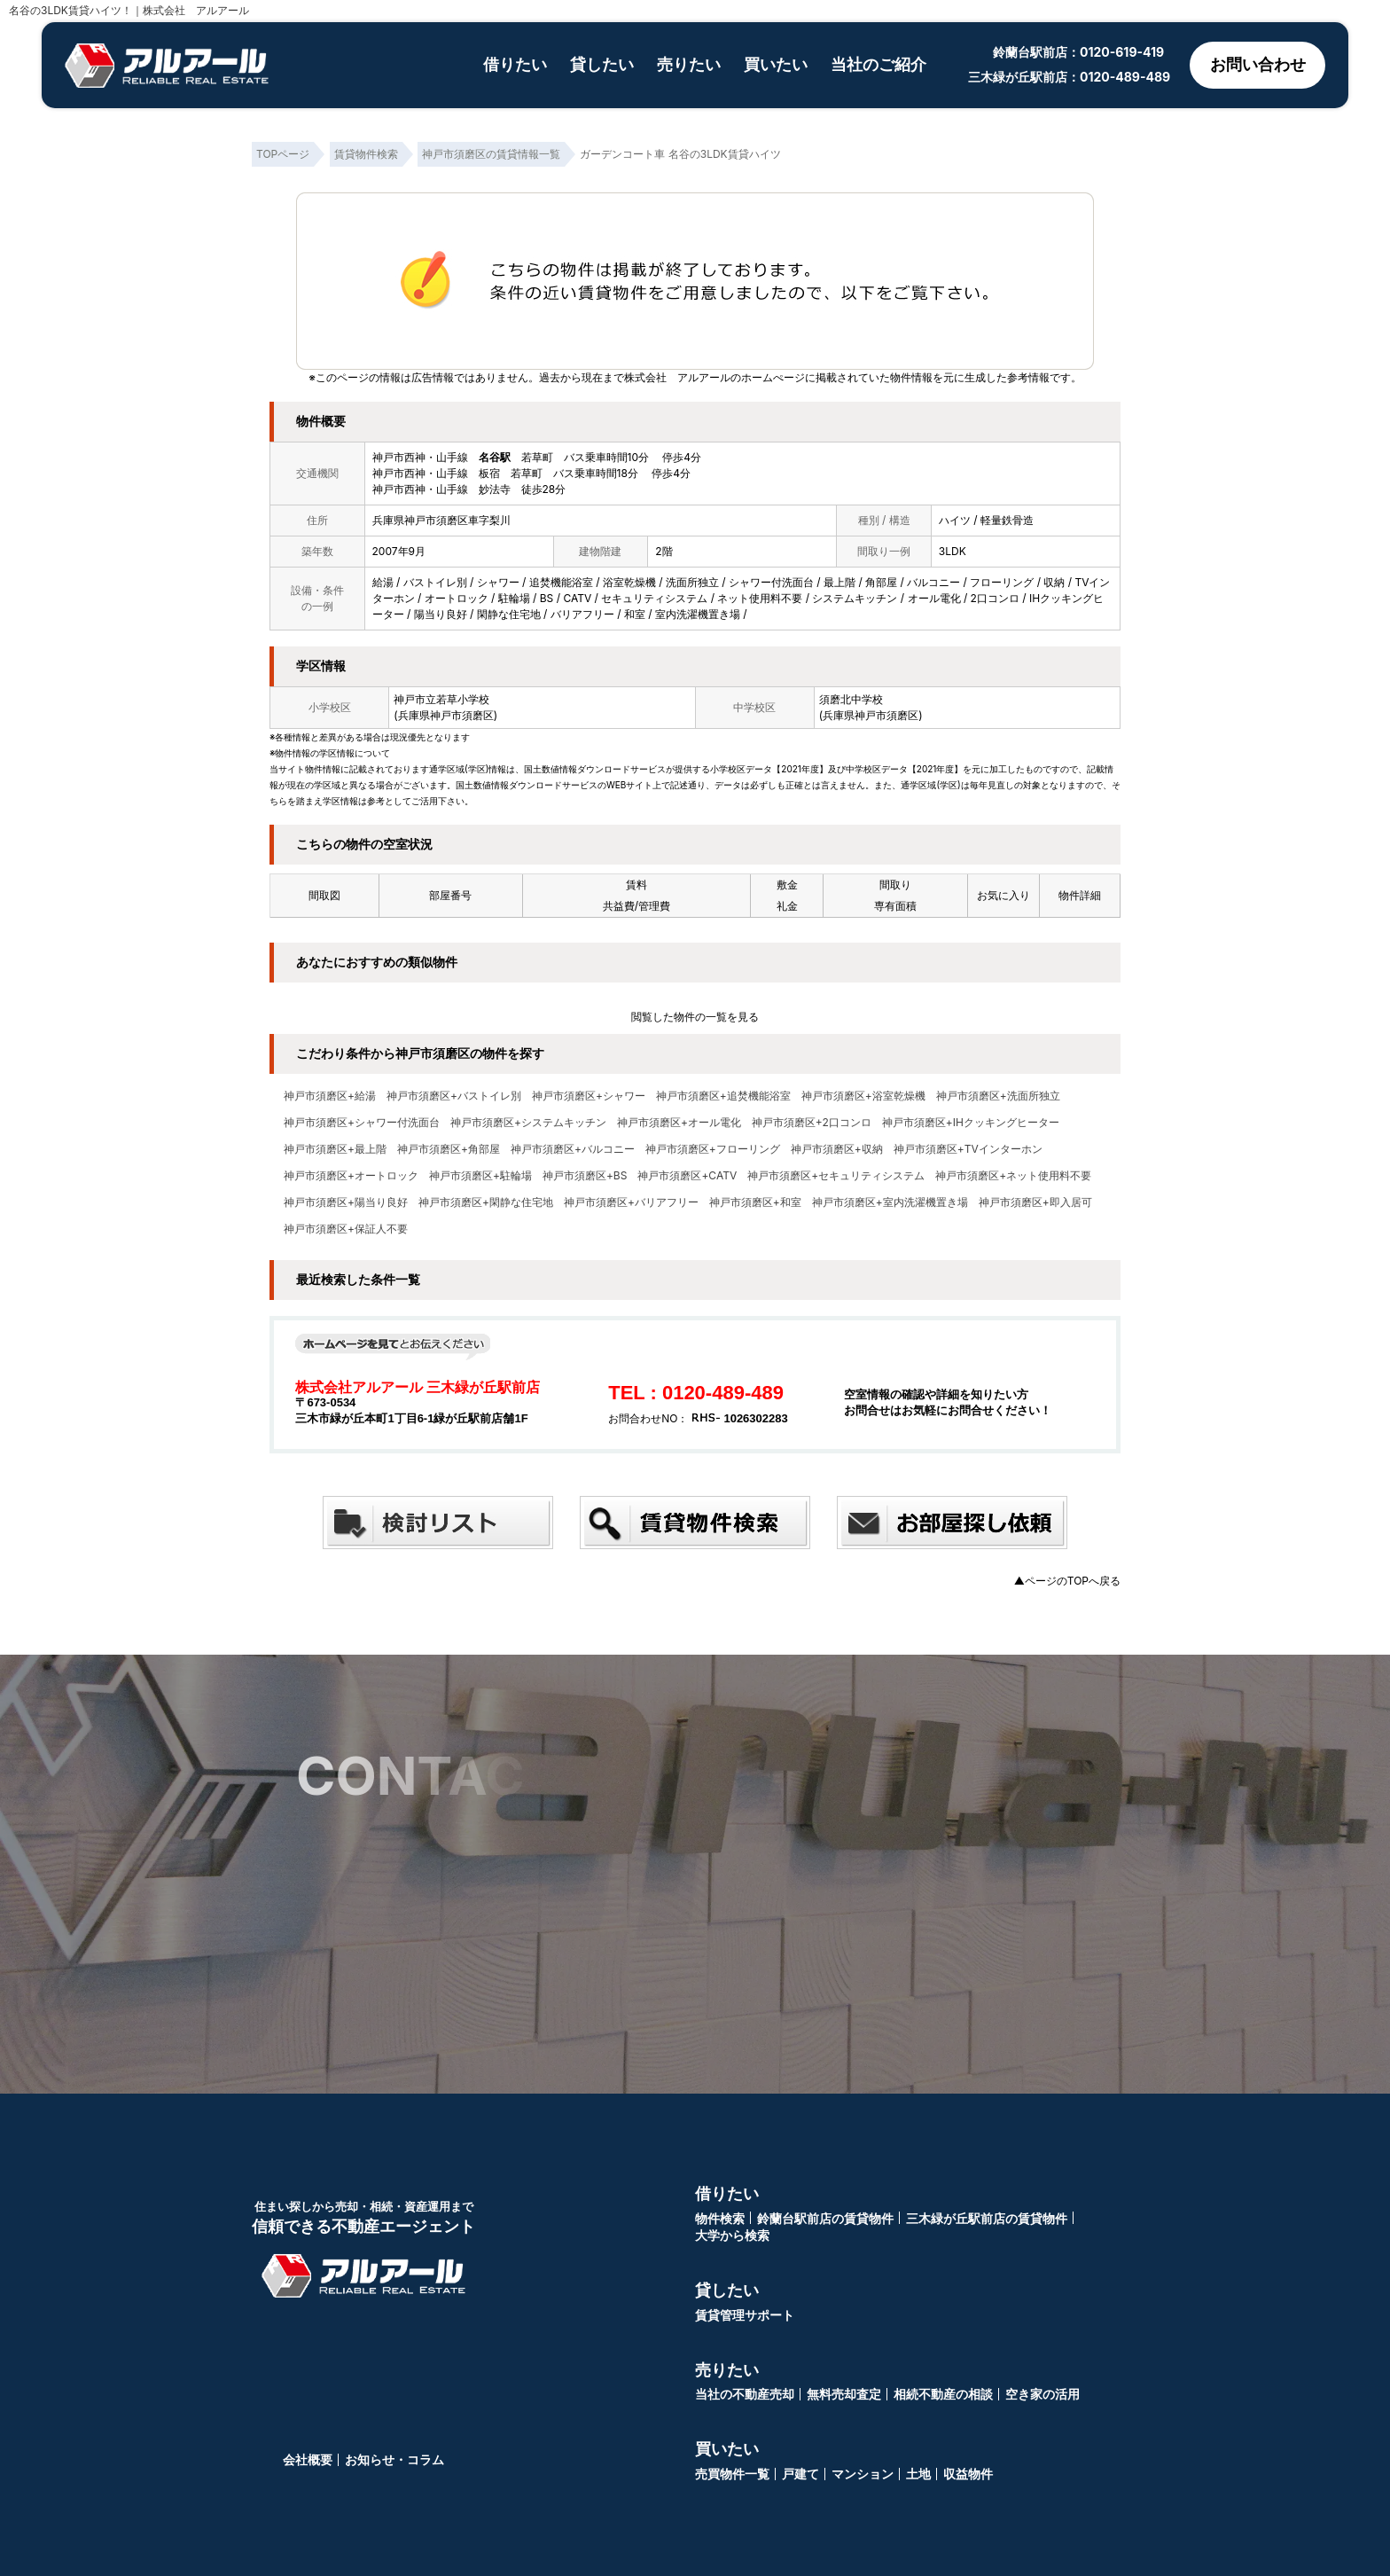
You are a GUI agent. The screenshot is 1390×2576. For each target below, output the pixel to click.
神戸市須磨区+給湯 (330, 1096)
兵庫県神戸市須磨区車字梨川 (441, 520)
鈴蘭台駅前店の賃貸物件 (825, 2218)
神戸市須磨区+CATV (687, 1176)
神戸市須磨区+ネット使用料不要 (1013, 1176)
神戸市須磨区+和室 (755, 1202)
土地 (918, 2473)
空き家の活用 (1042, 2393)
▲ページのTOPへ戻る (1067, 1580)
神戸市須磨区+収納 (837, 1149)
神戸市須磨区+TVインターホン (968, 1149)
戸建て (800, 2473)
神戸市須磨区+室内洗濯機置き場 (890, 1202)
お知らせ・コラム (394, 2459)
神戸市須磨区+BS (585, 1176)
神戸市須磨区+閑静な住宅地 (485, 1202)
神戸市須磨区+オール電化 (679, 1122)
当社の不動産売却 (744, 2393)
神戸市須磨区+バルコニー (573, 1149)
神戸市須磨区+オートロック (351, 1176)
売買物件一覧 (732, 2473)
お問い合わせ (1257, 65)
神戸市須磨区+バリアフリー (631, 1202)
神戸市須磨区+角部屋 (448, 1149)
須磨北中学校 (851, 699)
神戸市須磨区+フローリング (712, 1149)
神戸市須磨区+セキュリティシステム (836, 1176)
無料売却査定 (844, 2393)
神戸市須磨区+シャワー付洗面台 (362, 1122)
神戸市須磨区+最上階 (335, 1149)
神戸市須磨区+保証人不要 (346, 1229)
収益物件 (968, 2473)
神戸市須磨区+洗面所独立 (998, 1096)
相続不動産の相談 (943, 2393)
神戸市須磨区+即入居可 (1035, 1202)
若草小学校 (462, 699)
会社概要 (307, 2459)
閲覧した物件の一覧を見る (695, 1016)
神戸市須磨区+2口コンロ (811, 1122)
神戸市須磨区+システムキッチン (528, 1122)
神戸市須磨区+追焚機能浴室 (723, 1096)
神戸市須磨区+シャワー (588, 1096)
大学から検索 (732, 2235)
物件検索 (720, 2218)
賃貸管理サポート (744, 2314)
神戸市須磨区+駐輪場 (480, 1176)
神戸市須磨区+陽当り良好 (346, 1202)
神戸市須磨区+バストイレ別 (454, 1096)
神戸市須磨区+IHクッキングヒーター (970, 1122)
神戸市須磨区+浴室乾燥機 (863, 1096)
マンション (863, 2473)
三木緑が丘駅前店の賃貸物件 (986, 2218)
